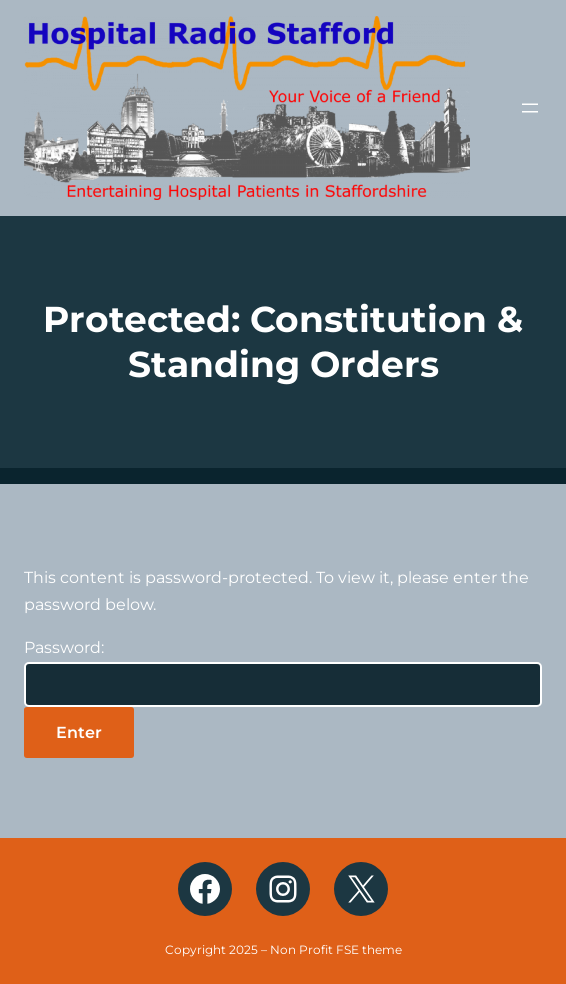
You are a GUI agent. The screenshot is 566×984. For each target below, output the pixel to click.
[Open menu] (530, 108)
